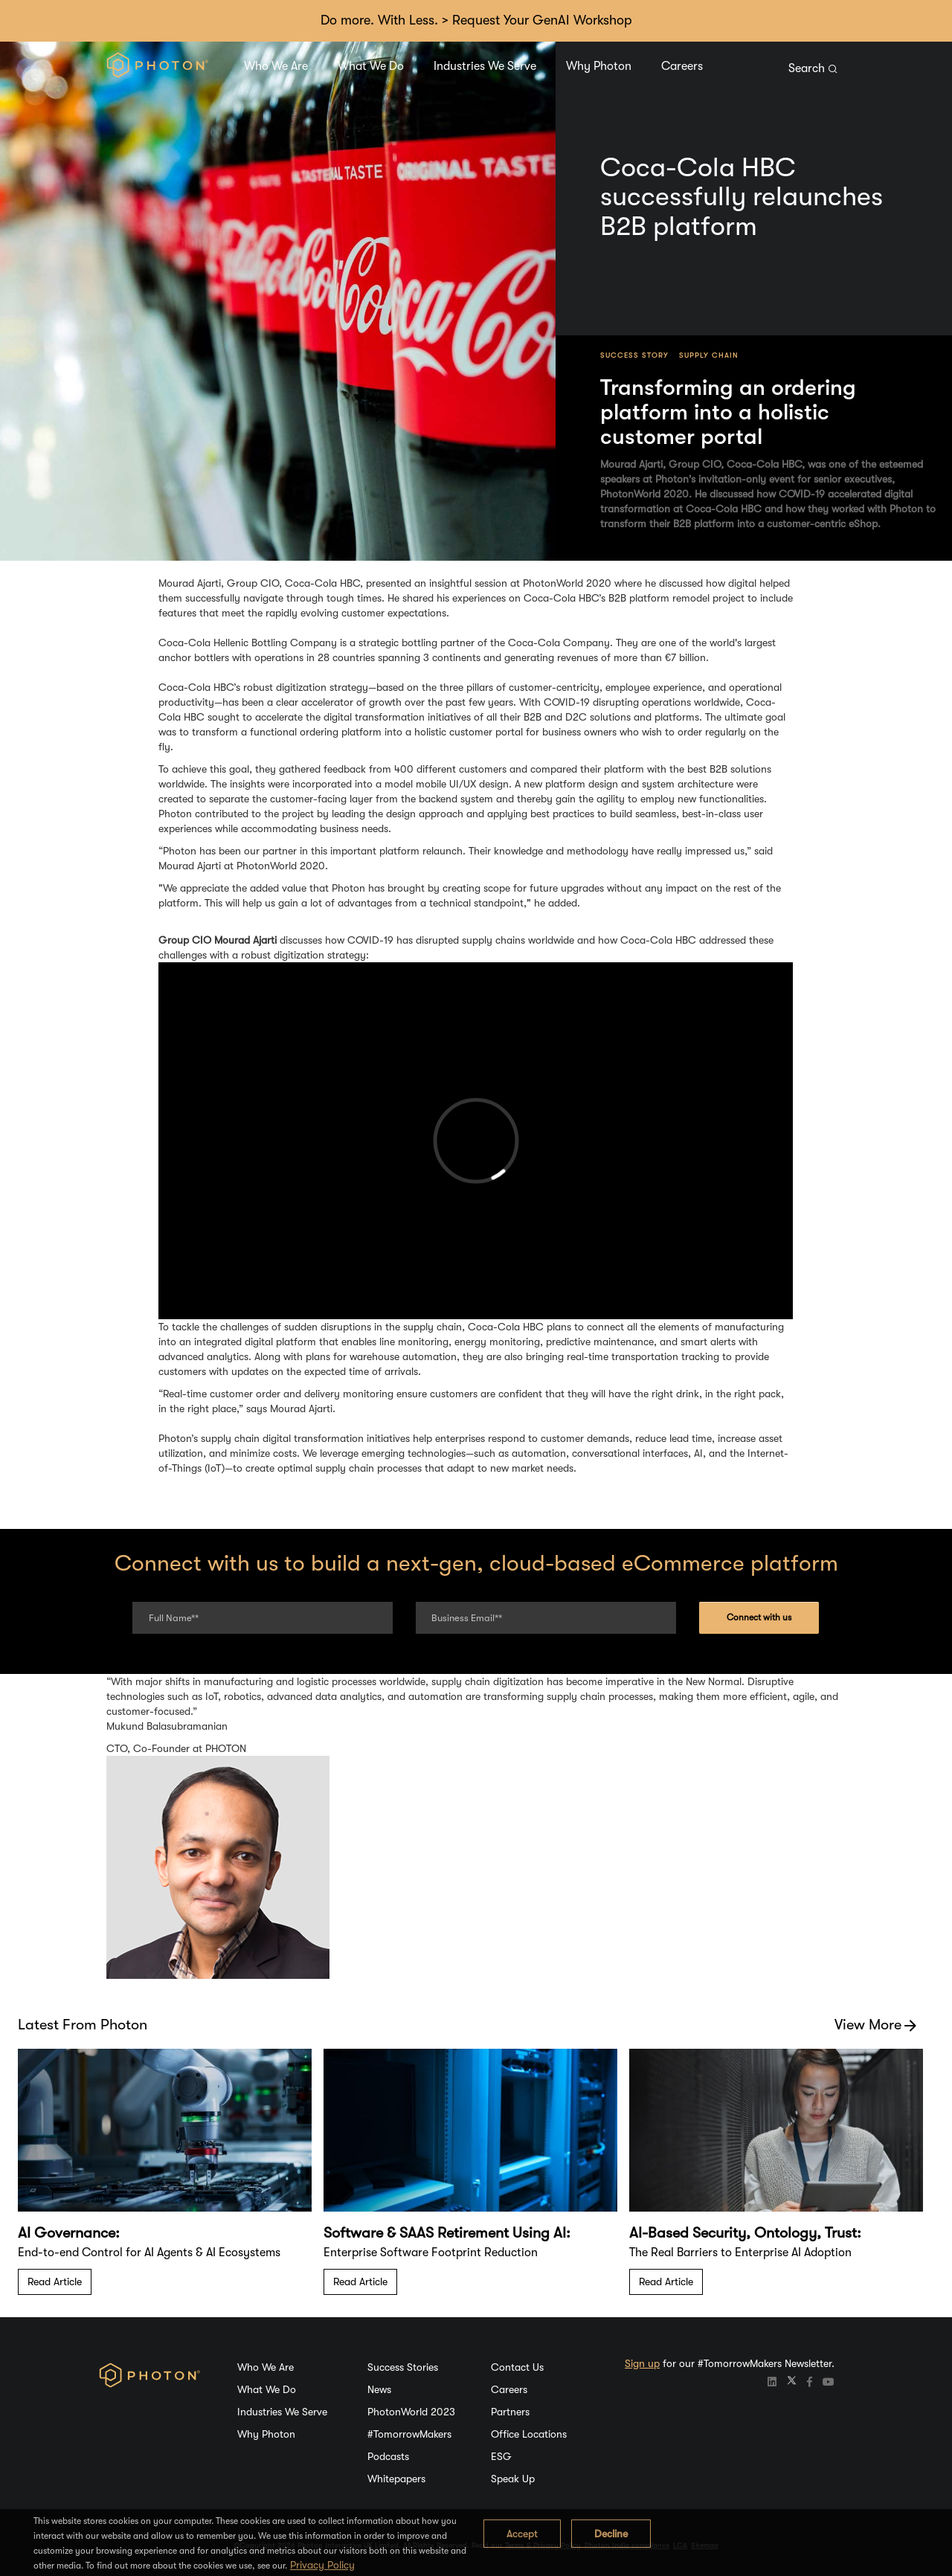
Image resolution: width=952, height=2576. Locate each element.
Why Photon (598, 66)
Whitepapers (396, 2479)
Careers (682, 66)
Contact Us (517, 2367)
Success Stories (402, 2367)
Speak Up (513, 2479)
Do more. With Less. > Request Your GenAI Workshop (476, 20)
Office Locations (529, 2434)
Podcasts (388, 2456)
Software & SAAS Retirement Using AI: (447, 2232)
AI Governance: (69, 2232)
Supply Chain (709, 355)
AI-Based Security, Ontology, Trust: (745, 2232)
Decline (611, 2534)
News (379, 2389)
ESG (501, 2456)
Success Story (634, 355)
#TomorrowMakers (409, 2434)
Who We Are (276, 66)
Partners (510, 2412)
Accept (522, 2534)
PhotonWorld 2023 (411, 2412)
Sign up (642, 2363)
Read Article (55, 2281)
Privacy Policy (322, 2565)
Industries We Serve (485, 66)
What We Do (371, 66)
